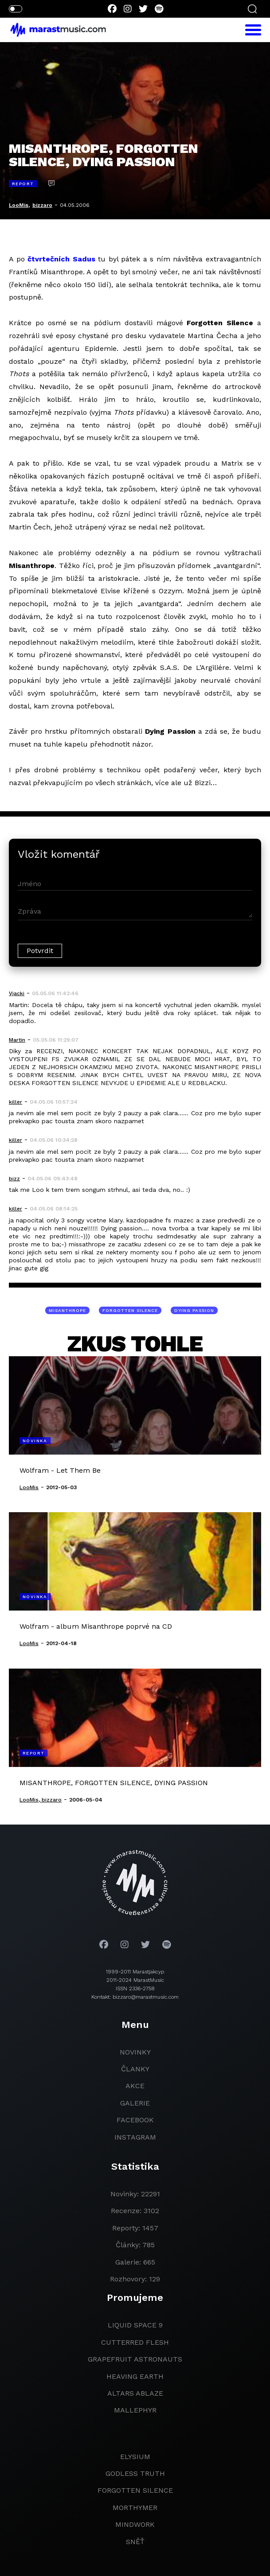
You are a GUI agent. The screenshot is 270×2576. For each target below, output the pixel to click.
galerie (135, 2103)
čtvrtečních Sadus (61, 259)
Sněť (135, 2541)
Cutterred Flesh (135, 2342)
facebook (135, 2120)
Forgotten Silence (135, 2490)
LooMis (18, 205)
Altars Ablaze (135, 2393)
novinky (135, 2052)
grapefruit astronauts (135, 2359)
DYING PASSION (194, 1310)
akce (135, 2086)
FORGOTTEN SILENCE (130, 1310)
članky (135, 2069)
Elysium (135, 2456)
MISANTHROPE (67, 1310)
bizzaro (42, 205)
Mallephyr (135, 2410)
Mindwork (135, 2524)
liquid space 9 (135, 2325)
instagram (135, 2137)
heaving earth (135, 2376)
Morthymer (135, 2507)
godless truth (135, 2473)
